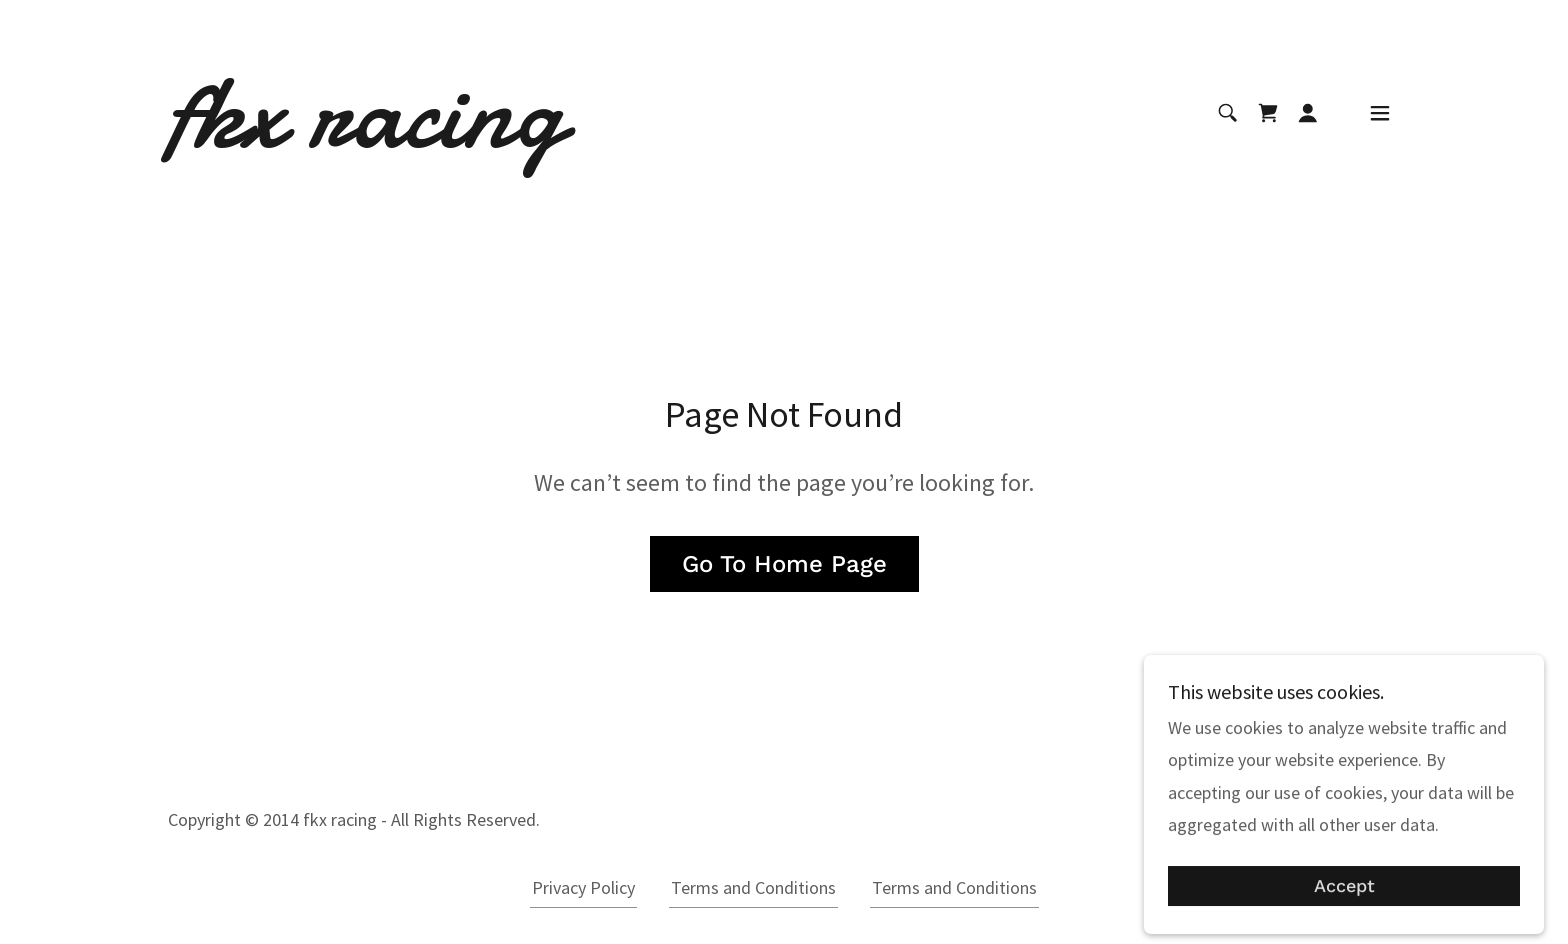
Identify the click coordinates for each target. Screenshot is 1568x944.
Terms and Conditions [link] (753, 887)
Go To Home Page (784, 564)
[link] (366, 140)
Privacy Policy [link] (583, 887)
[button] (1308, 113)
